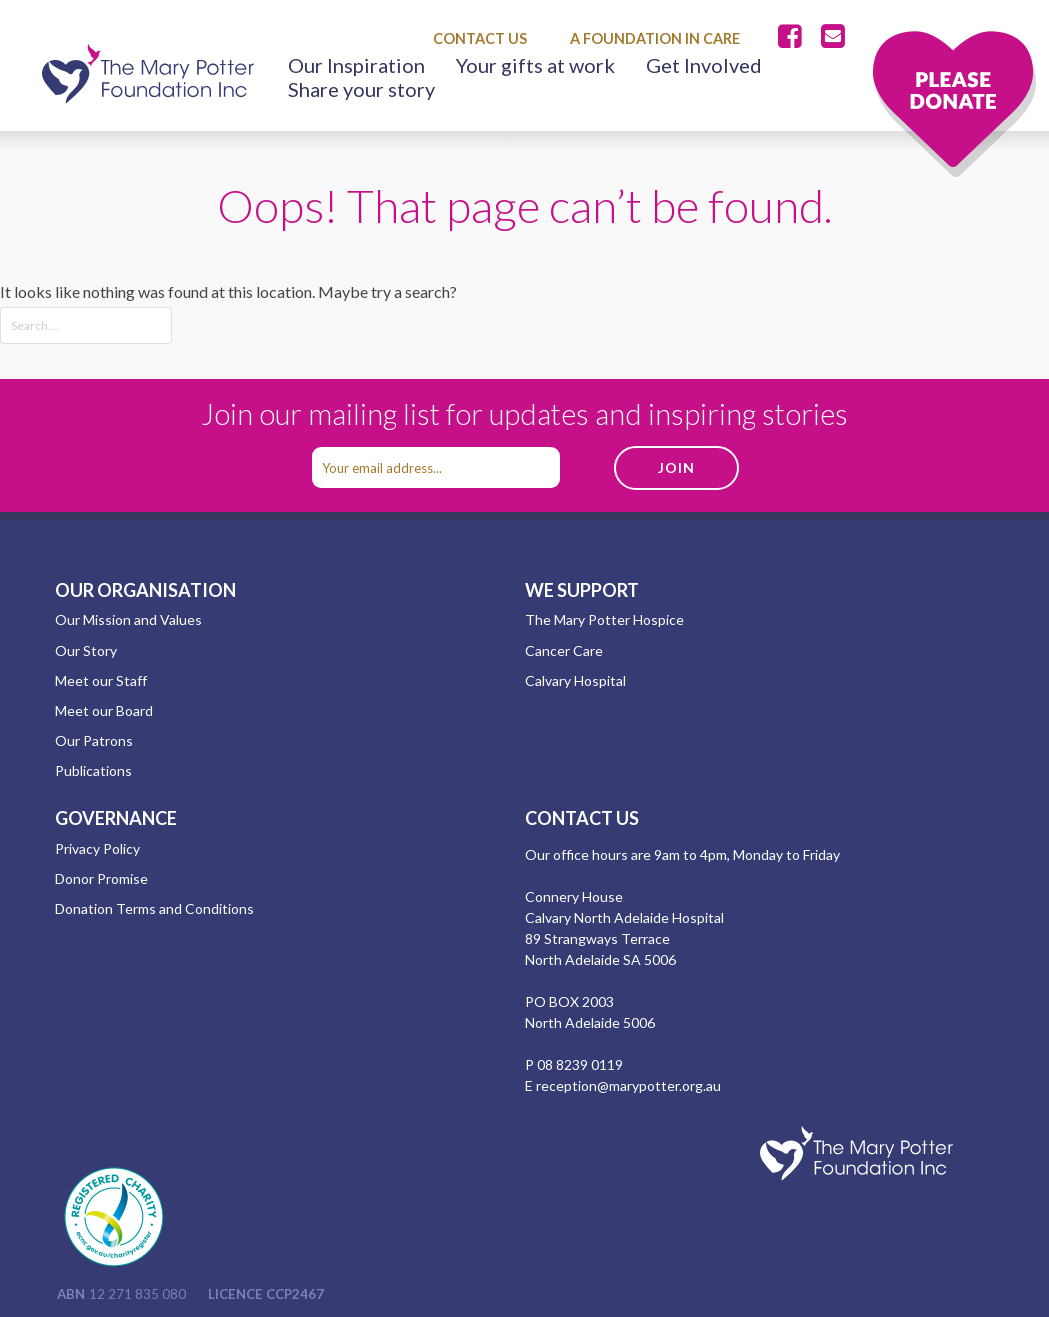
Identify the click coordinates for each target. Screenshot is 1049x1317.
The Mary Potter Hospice (604, 619)
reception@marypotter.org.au (628, 1085)
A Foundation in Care (655, 38)
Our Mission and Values (128, 619)
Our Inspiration (356, 65)
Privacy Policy (97, 848)
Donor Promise (101, 878)
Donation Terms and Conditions (154, 908)
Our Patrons (94, 740)
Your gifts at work (535, 65)
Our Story (86, 650)
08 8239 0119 (580, 1064)
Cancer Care (564, 650)
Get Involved (704, 65)
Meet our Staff (101, 680)
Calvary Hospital (575, 680)
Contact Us (480, 38)
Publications (93, 770)
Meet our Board (104, 710)
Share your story (361, 89)
